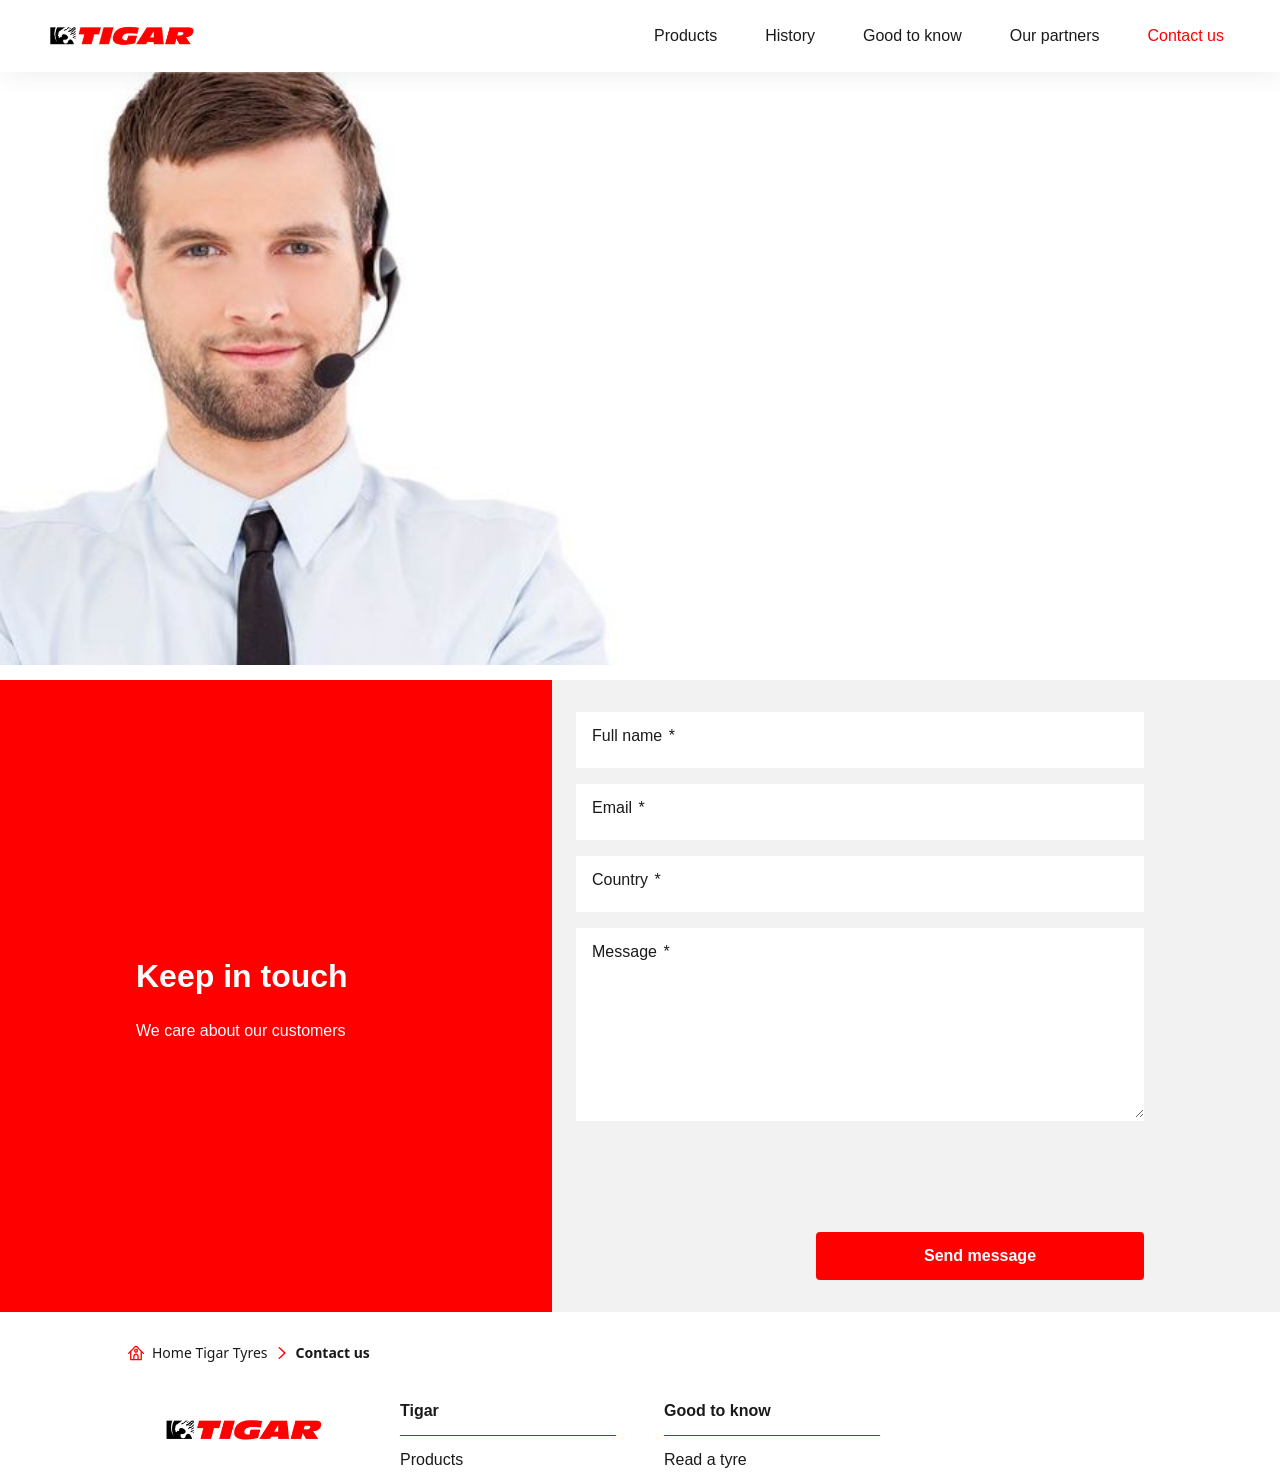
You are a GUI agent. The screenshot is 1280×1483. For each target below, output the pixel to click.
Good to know (912, 35)
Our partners (1055, 35)
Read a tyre (705, 1460)
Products (685, 35)
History (790, 35)
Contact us (1186, 35)
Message (631, 952)
